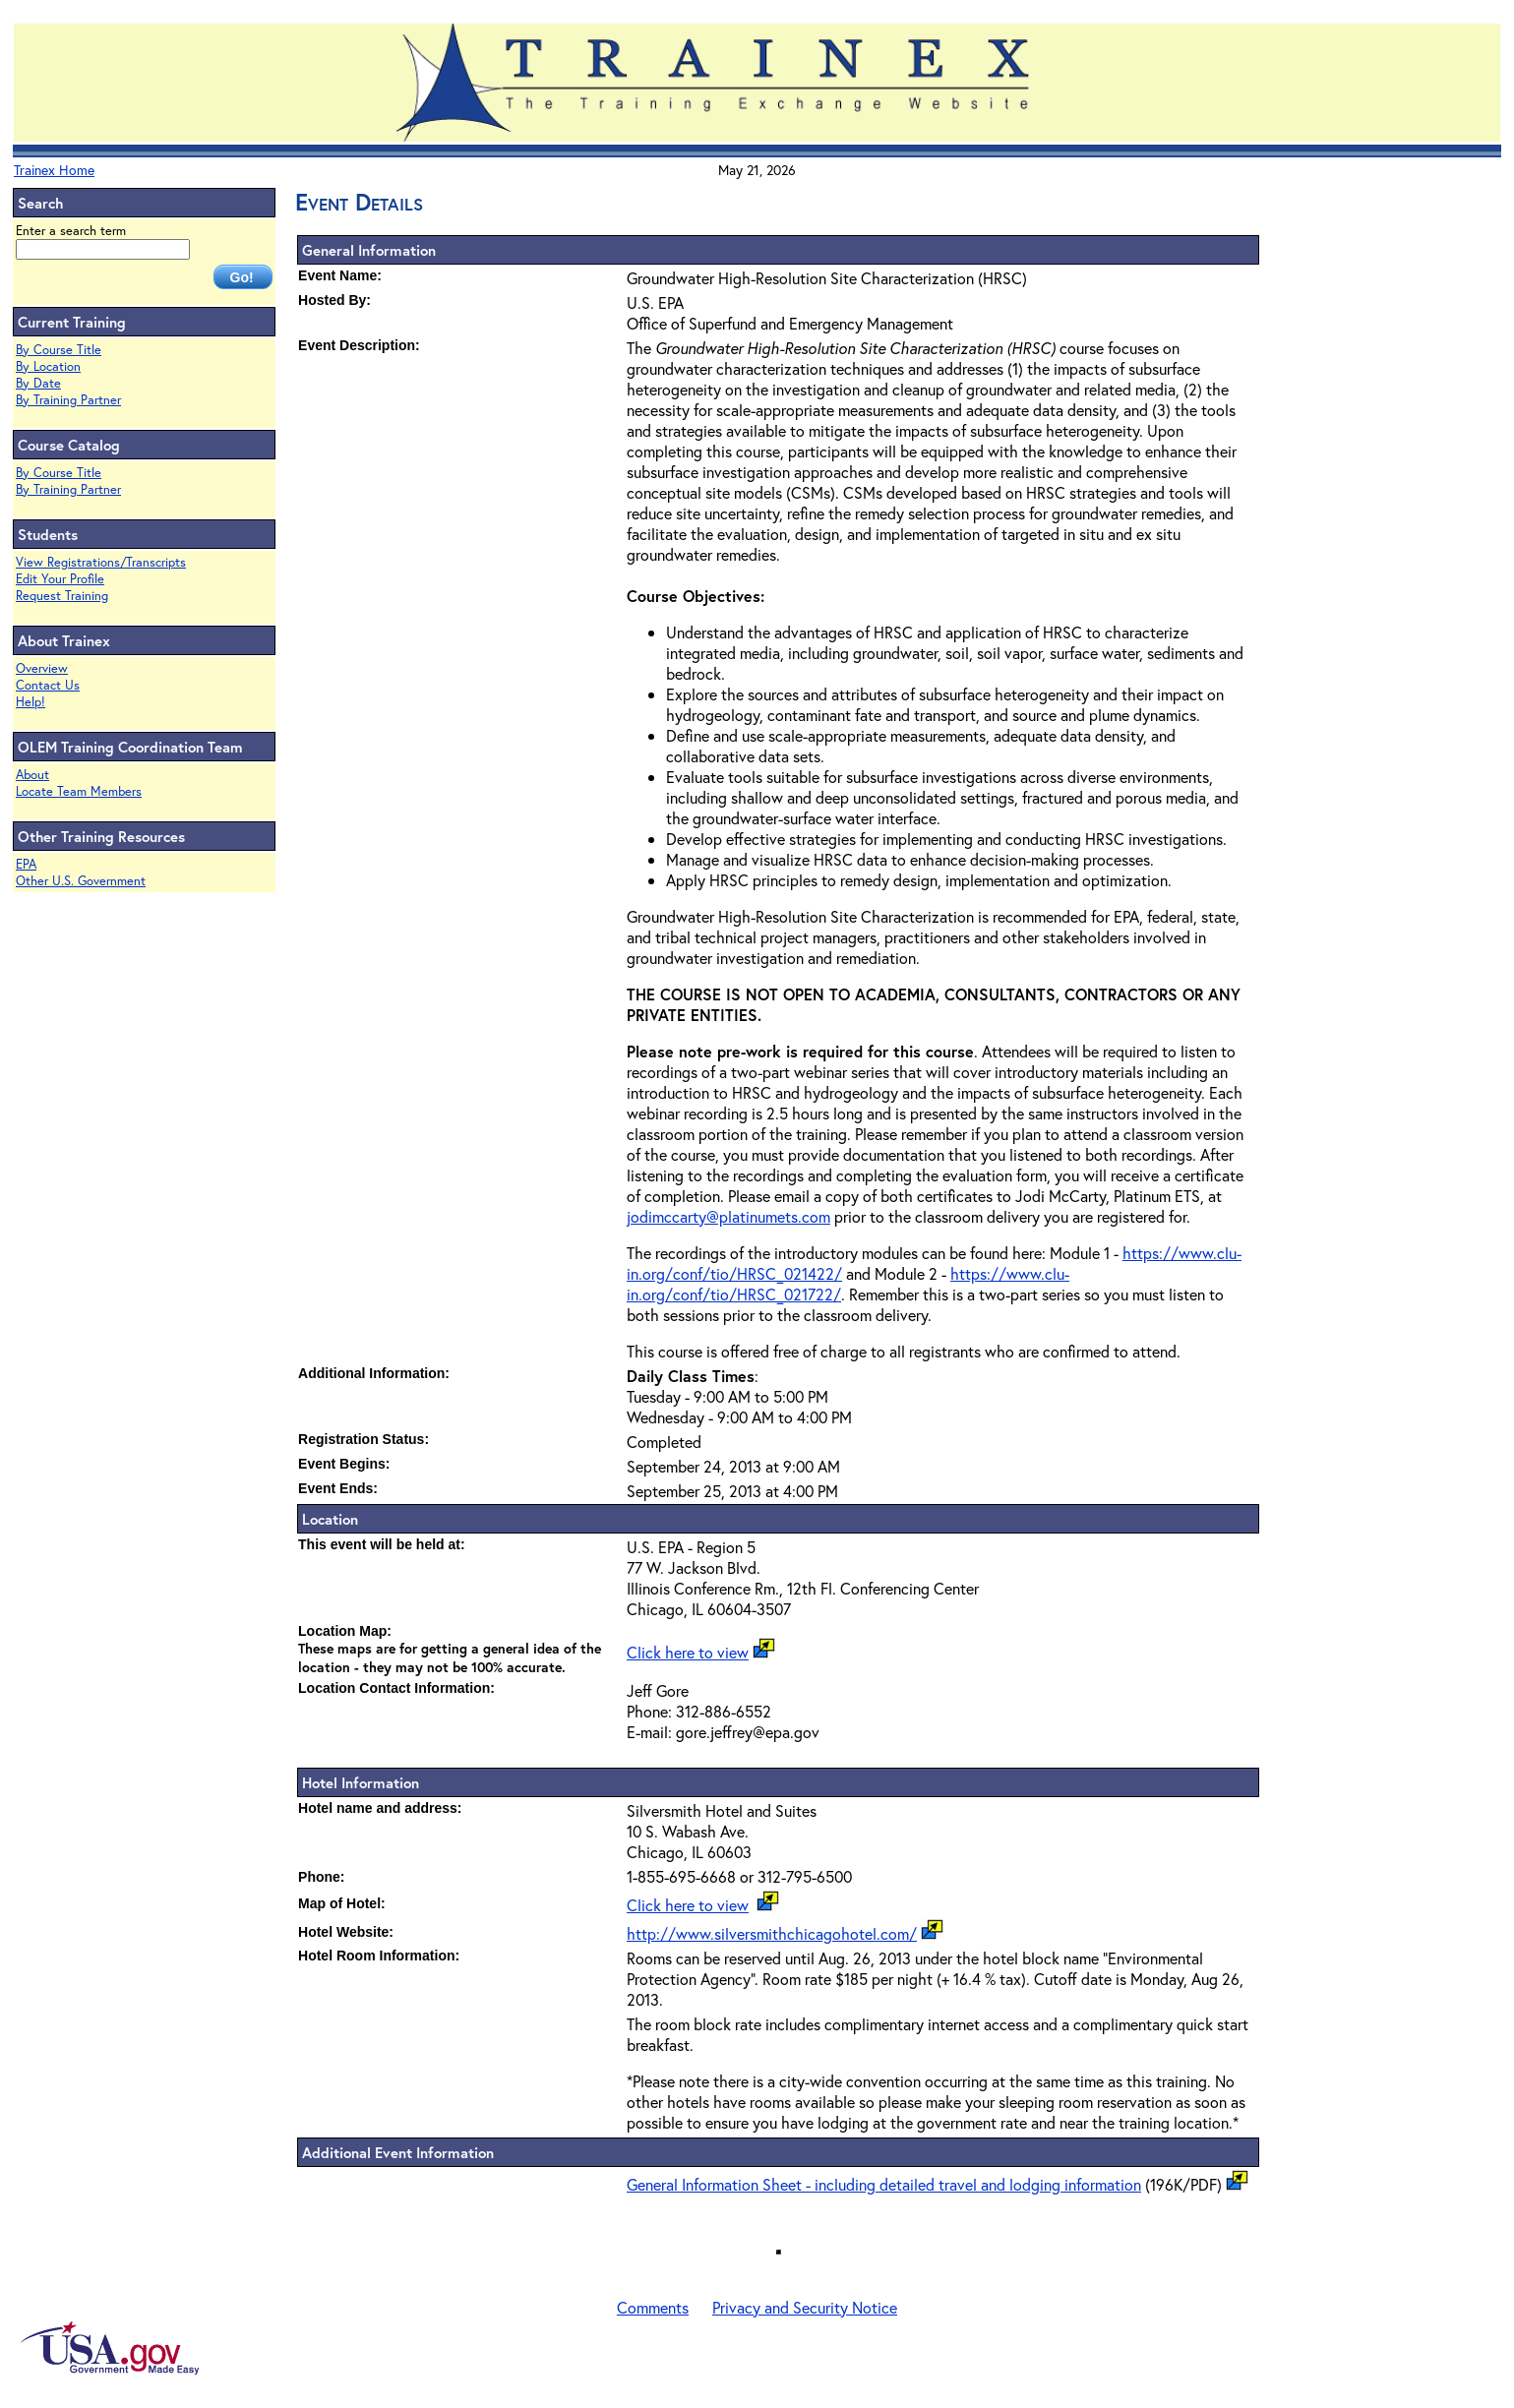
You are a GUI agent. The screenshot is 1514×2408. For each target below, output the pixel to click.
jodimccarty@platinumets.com (728, 1216)
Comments (653, 2307)
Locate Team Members (79, 791)
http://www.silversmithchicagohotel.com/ (772, 1933)
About (32, 774)
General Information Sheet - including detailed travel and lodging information (884, 2184)
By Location (48, 366)
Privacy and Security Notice (804, 2307)
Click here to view (688, 1652)
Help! (30, 701)
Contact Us (48, 685)
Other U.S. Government (81, 881)
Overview (42, 668)
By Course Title (58, 349)
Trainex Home (54, 169)
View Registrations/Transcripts (101, 562)
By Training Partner (68, 399)
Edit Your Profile (60, 579)
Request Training (62, 595)
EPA (26, 864)
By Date (38, 383)
